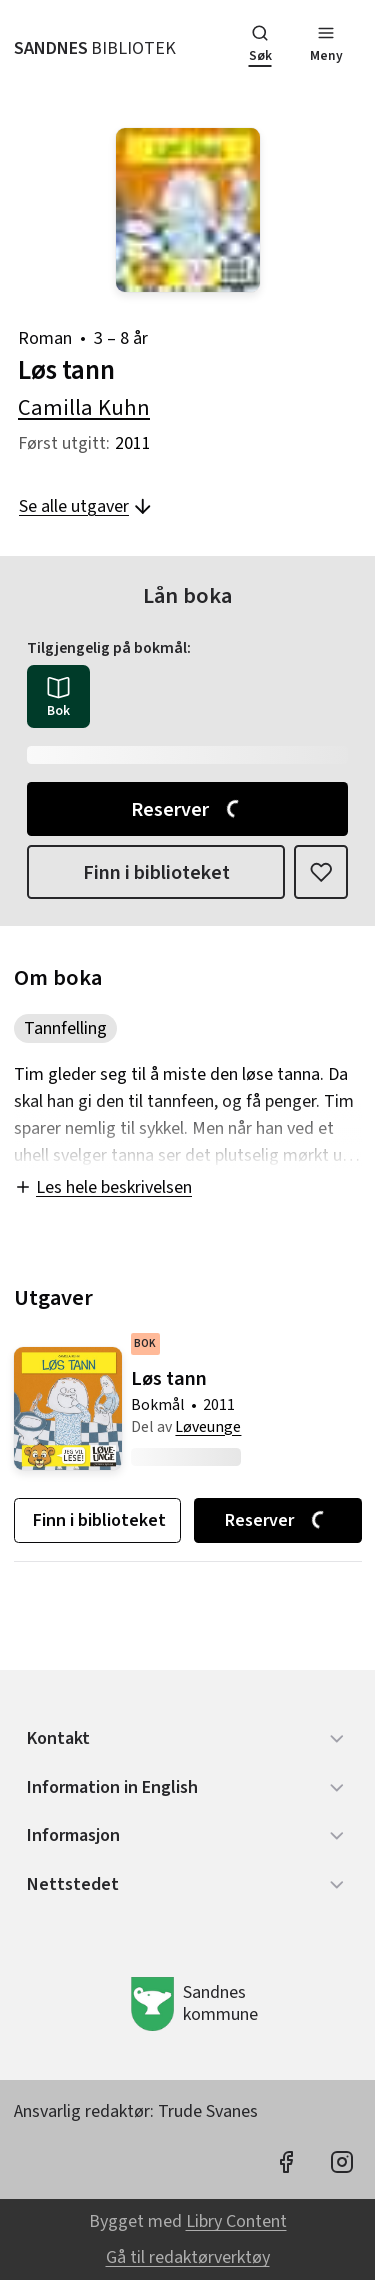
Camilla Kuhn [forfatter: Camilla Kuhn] (84, 408)
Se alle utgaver (86, 506)
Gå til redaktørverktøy (188, 2257)
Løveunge (208, 1427)
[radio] (58, 696)
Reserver (188, 809)
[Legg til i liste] (321, 872)
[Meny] (326, 46)
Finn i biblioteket (156, 872)
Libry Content (236, 2221)
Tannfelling (65, 1028)
